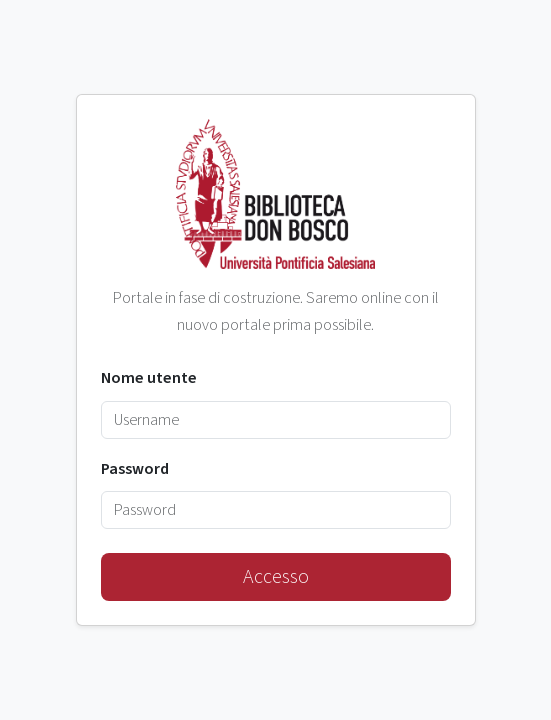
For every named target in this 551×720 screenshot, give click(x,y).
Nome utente (149, 378)
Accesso (276, 577)
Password (135, 469)
